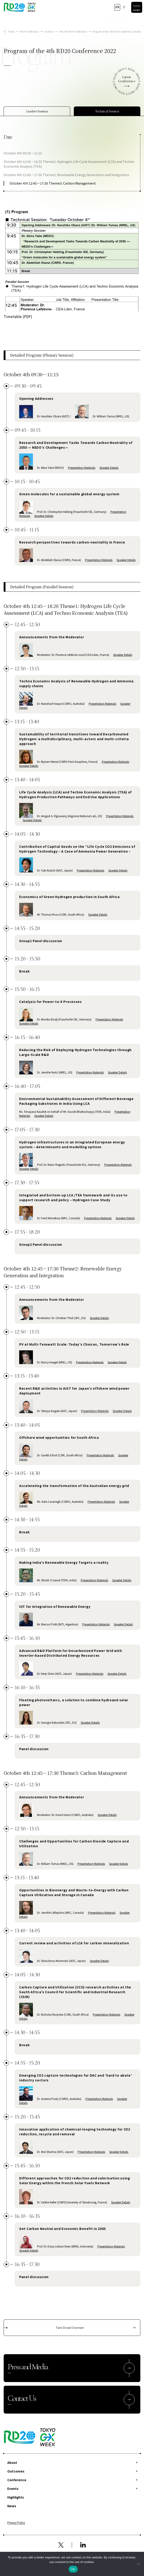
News (11, 2505)
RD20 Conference (29, 31)
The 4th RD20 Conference (73, 31)
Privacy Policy (16, 2522)
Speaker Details (108, 467)
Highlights (15, 2497)
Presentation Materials (81, 467)
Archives (49, 31)
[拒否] (138, 2564)
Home (11, 31)
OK (73, 2569)
